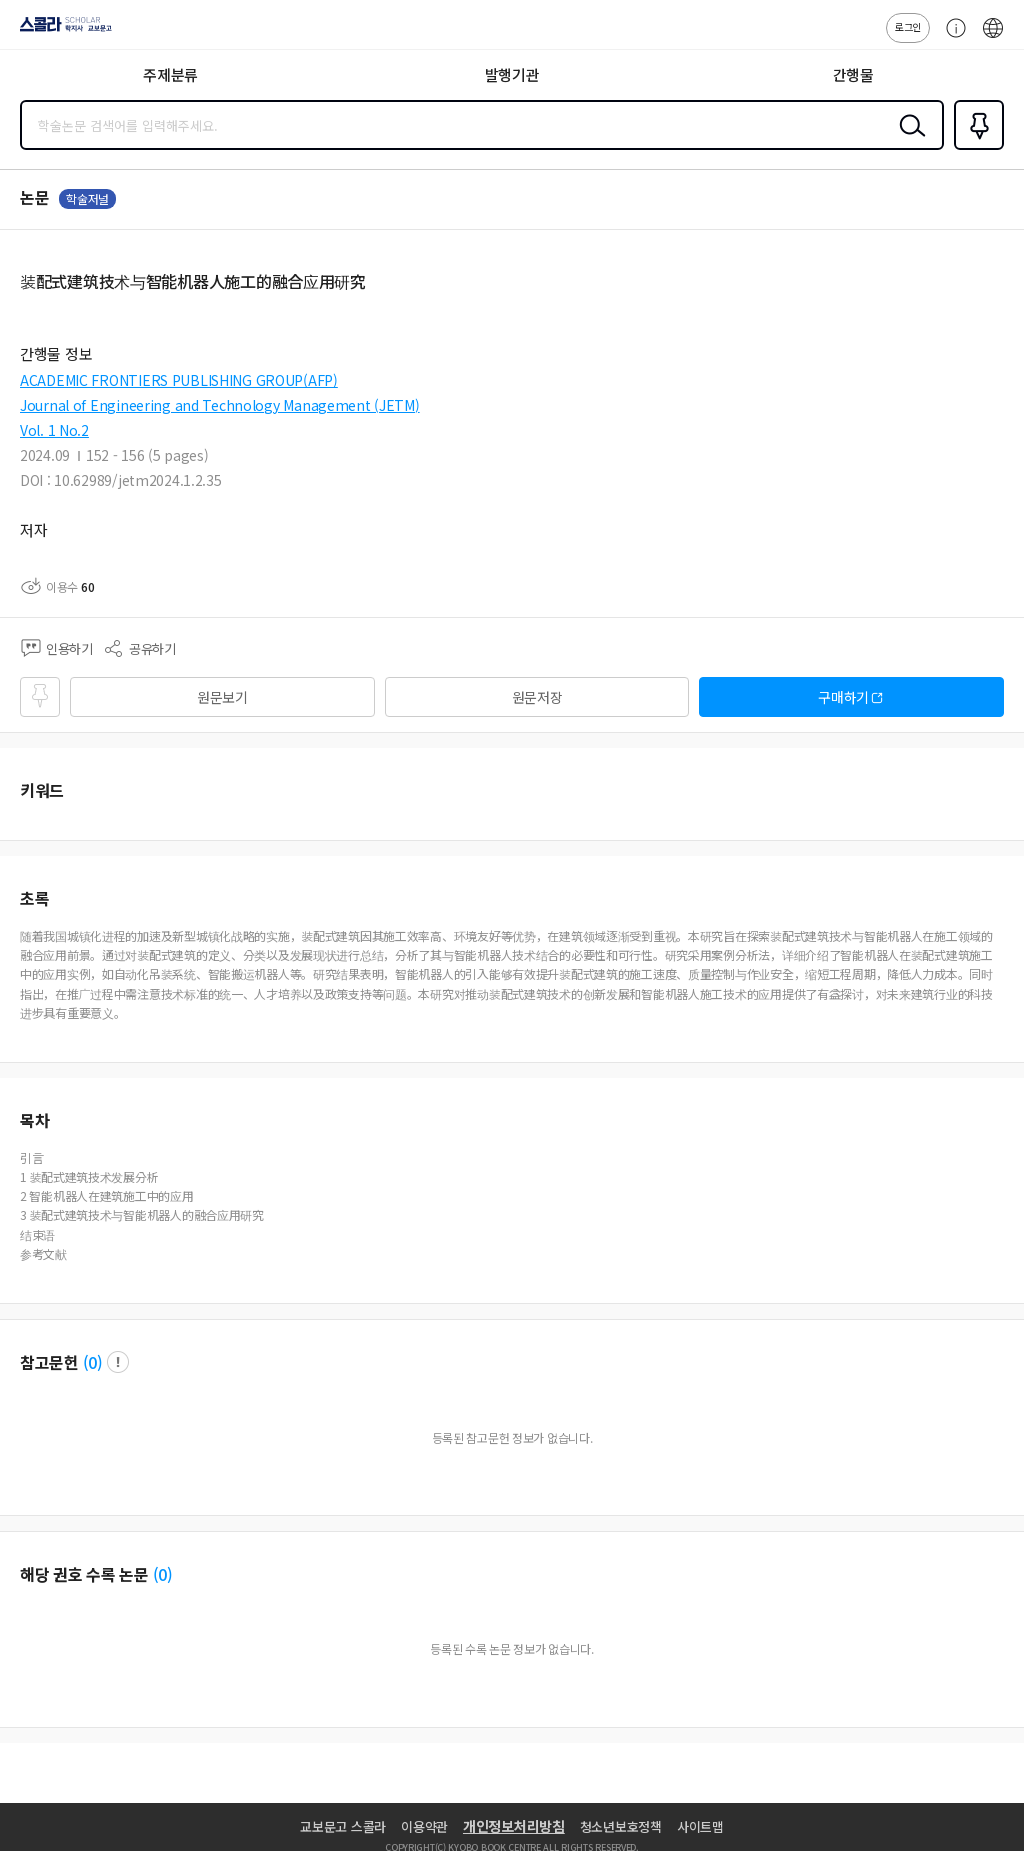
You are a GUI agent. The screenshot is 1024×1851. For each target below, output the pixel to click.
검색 (908, 141)
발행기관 (512, 74)
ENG (993, 38)
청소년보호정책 (621, 1826)
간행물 (853, 74)
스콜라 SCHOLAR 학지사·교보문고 (60, 31)
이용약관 (424, 1826)
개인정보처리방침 (514, 1826)
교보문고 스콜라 (343, 1826)
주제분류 (170, 74)
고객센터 (951, 38)
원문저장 (537, 697)
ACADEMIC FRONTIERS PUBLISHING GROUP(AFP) (179, 380)
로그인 (908, 26)
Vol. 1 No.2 (54, 430)
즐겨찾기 (975, 148)
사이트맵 (700, 1826)
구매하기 (843, 697)
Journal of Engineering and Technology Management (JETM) (220, 405)
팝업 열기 (118, 1362)
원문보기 (222, 697)
